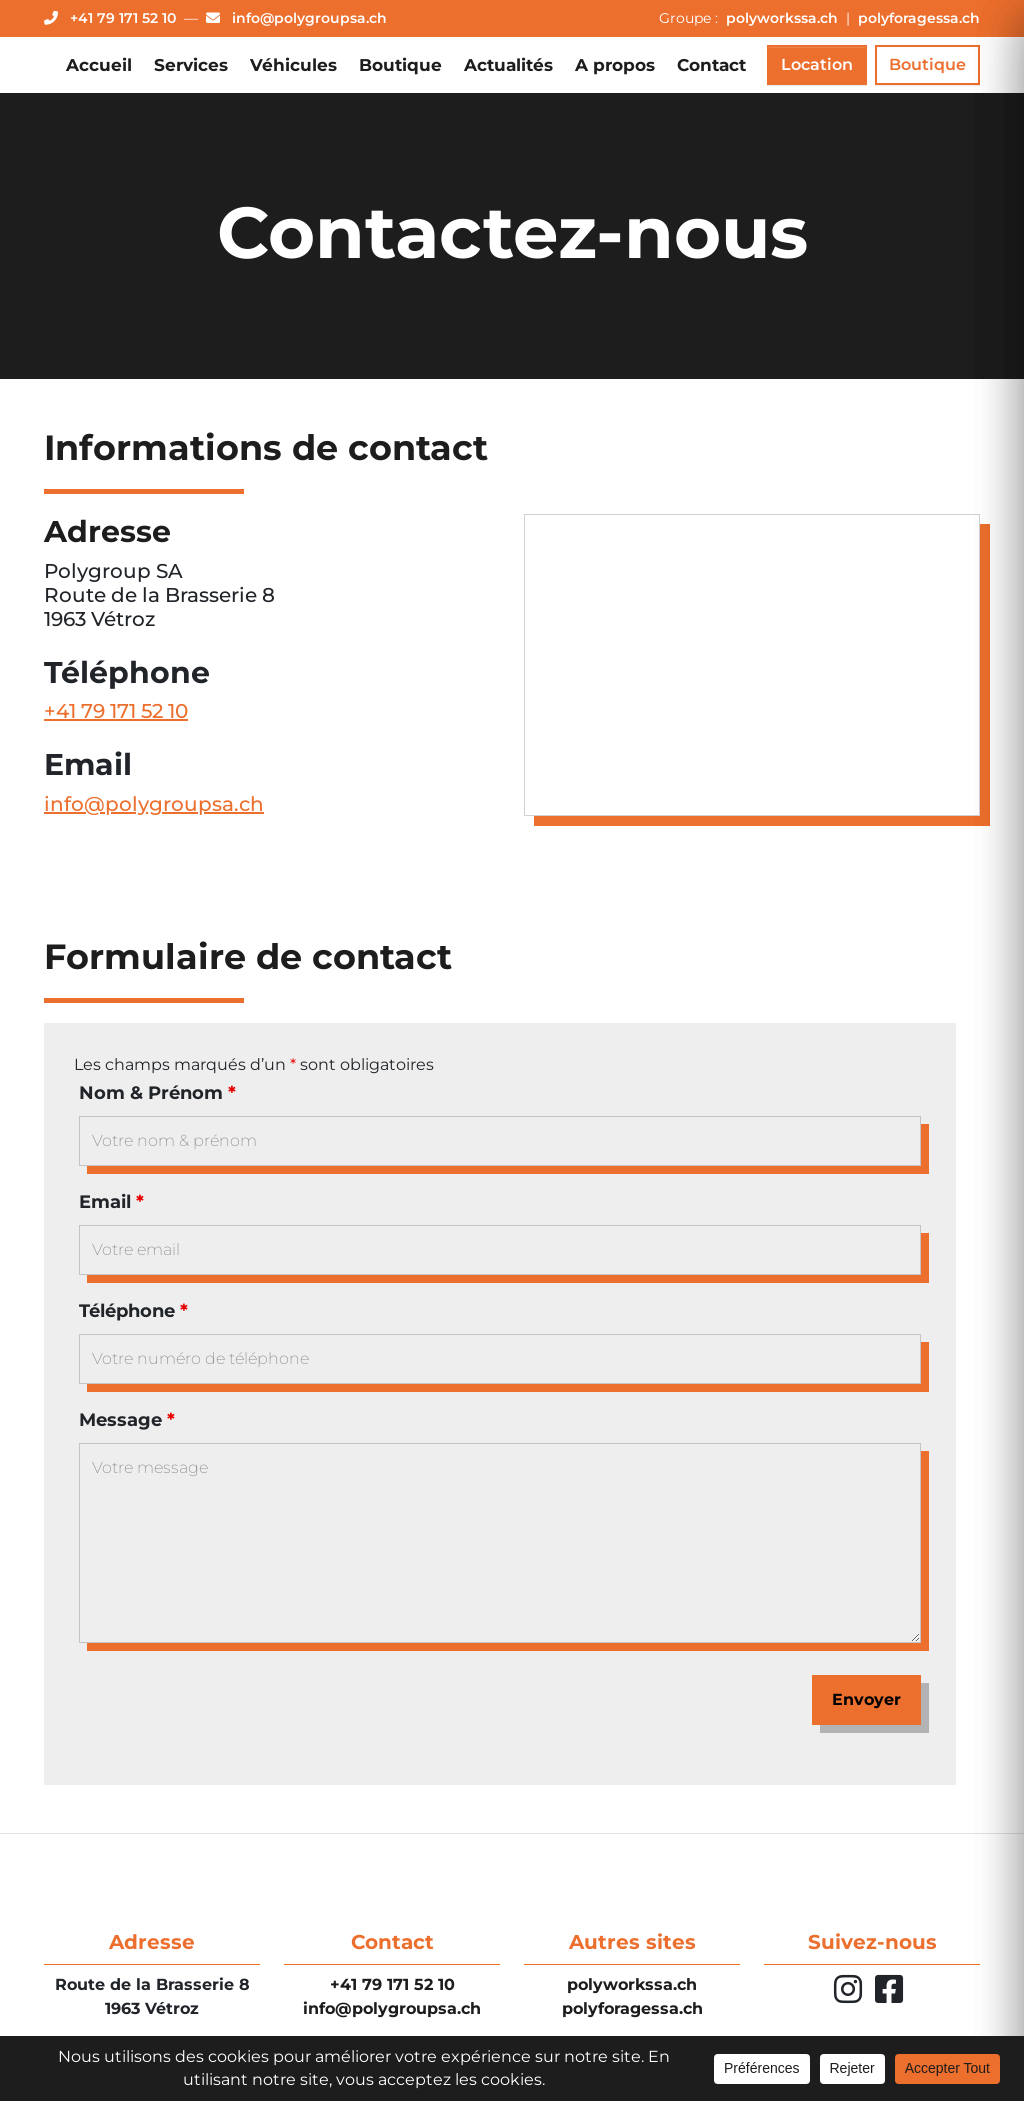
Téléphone (133, 1317)
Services (191, 65)
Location (817, 64)
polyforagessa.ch (919, 18)
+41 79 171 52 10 (116, 717)
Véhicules (293, 65)
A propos (615, 65)
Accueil (99, 65)
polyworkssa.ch (784, 18)
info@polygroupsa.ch (154, 810)
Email (111, 1208)
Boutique (400, 65)
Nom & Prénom (157, 1099)
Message (127, 1426)
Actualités (508, 65)
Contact (711, 65)
